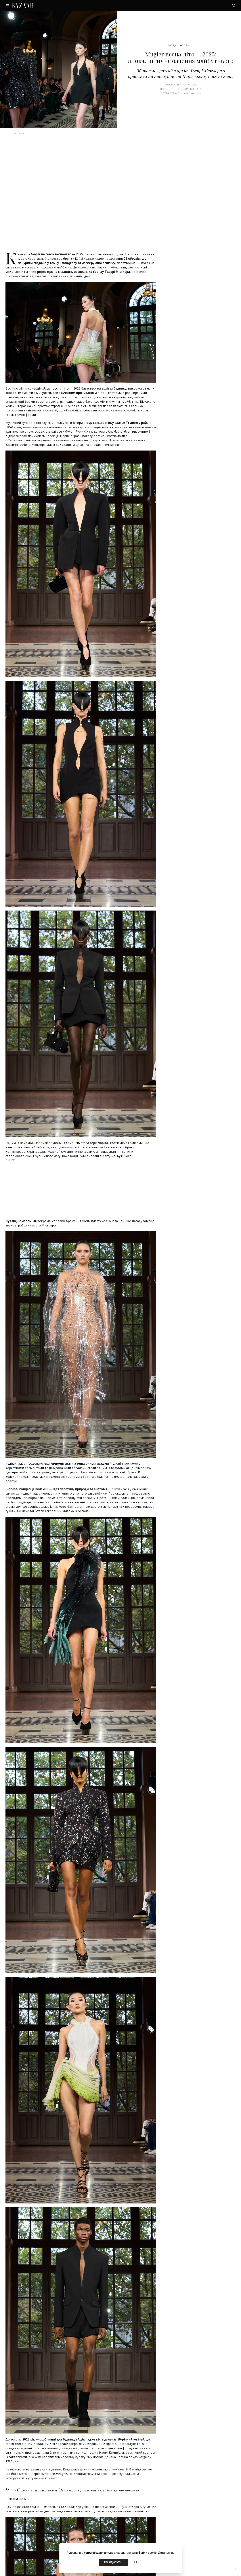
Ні (135, 2562)
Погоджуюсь (113, 2562)
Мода (172, 45)
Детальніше (166, 2552)
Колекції (187, 45)
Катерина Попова (185, 84)
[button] (234, 2569)
